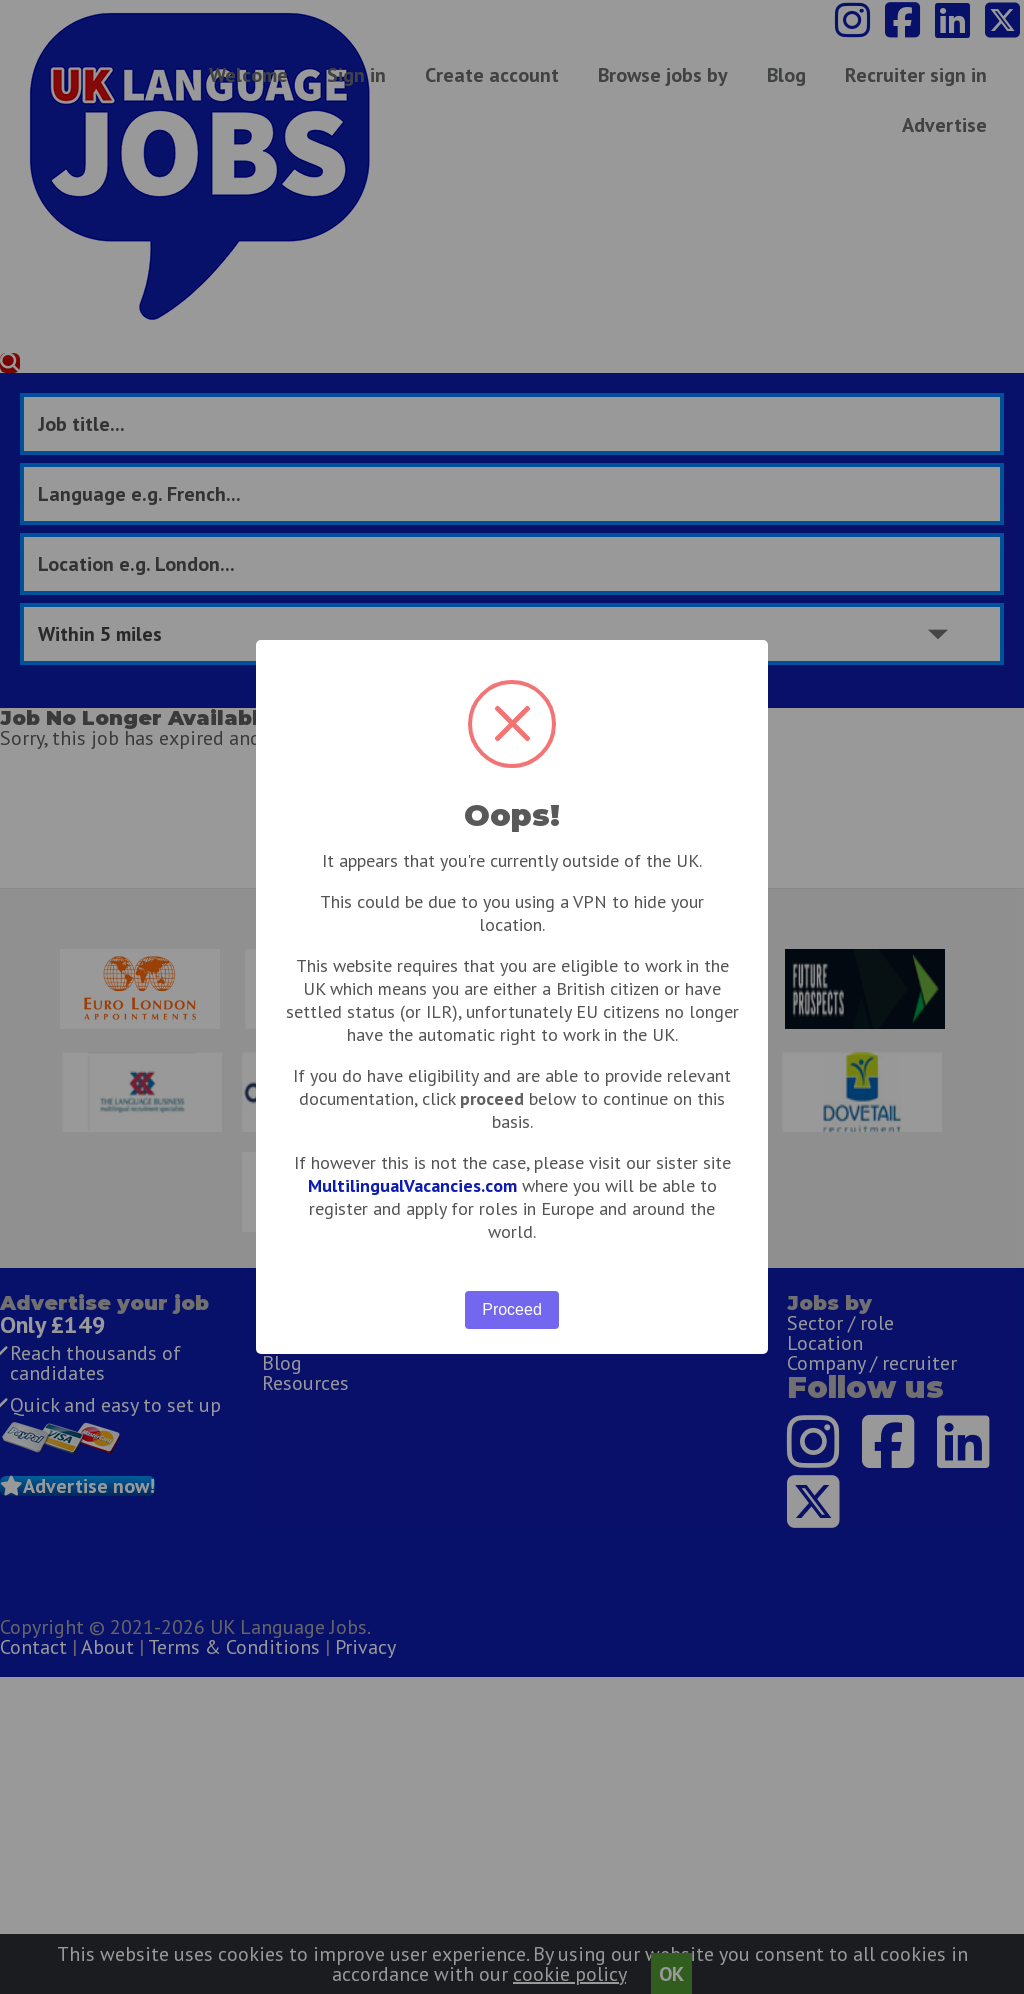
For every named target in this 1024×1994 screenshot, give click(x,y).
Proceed (512, 1309)
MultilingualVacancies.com (412, 1185)
